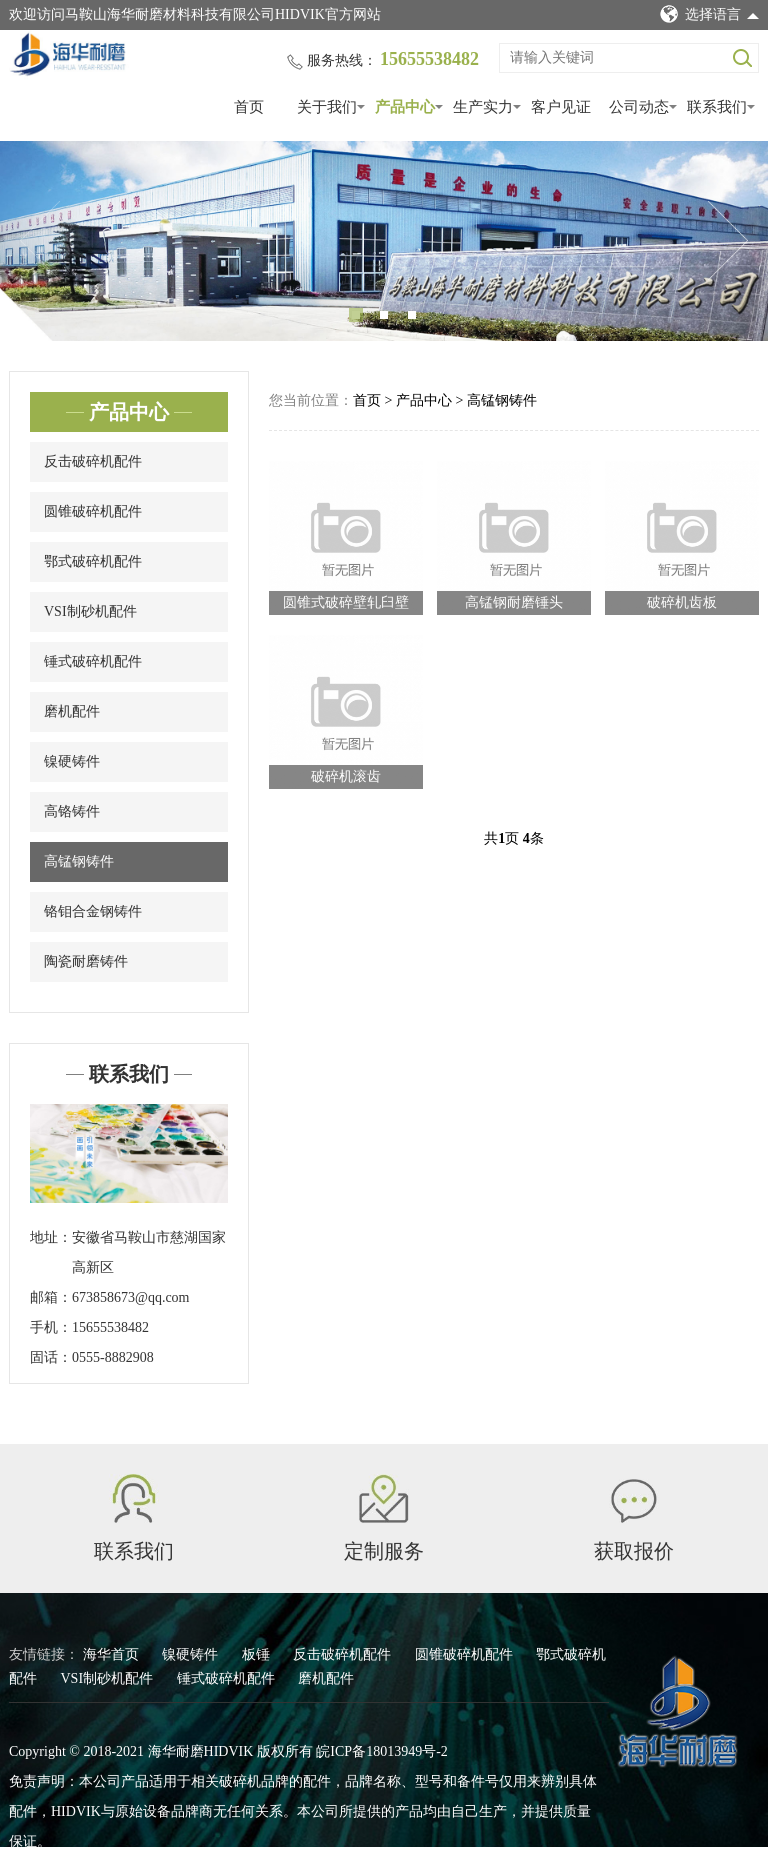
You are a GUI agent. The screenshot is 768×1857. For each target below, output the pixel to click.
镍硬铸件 (72, 761)
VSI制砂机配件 (90, 611)
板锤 (258, 1654)
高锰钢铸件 (79, 861)
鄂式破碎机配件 (93, 561)
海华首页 (113, 1654)
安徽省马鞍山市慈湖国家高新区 (149, 1252)
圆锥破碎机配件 (93, 511)
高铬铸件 (72, 811)
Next (728, 241)
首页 (249, 107)
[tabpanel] (384, 241)
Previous (40, 241)
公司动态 (639, 107)
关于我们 (327, 107)
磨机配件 (72, 711)
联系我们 (717, 107)
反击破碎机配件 (93, 461)
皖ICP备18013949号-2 (381, 1751)
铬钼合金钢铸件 (93, 911)
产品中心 (405, 107)
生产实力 (483, 107)
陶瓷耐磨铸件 (86, 961)
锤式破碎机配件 (93, 661)
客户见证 (561, 107)
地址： (51, 1237)
